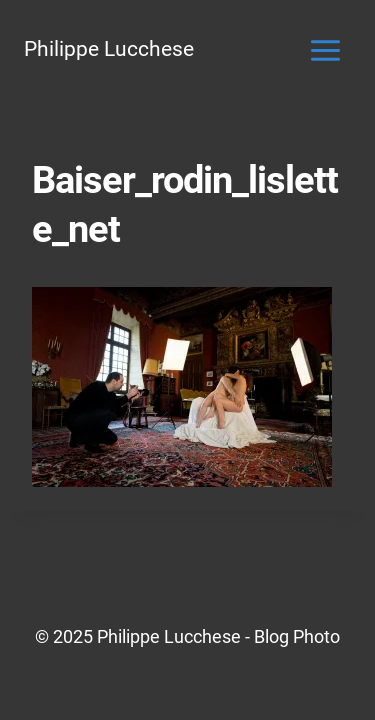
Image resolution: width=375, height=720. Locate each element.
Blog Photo (297, 636)
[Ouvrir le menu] (325, 50)
